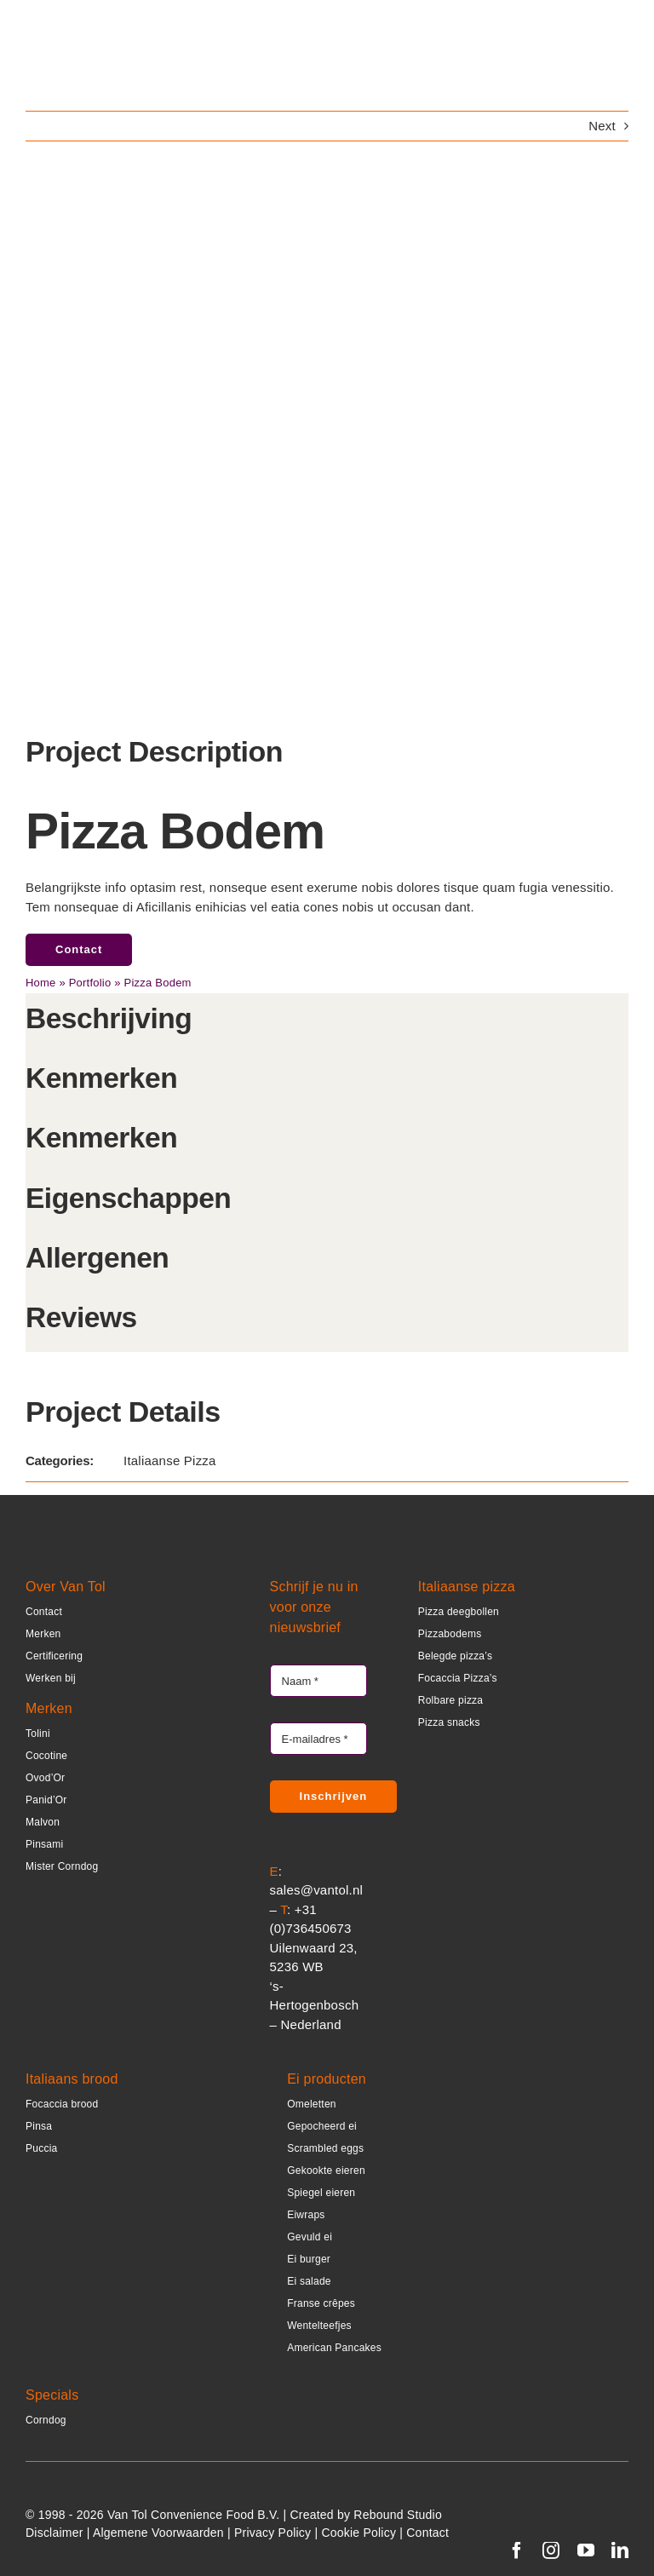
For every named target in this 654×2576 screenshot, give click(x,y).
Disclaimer (54, 2532)
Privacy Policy (272, 2532)
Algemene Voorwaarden (158, 2532)
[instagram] (550, 2550)
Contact (427, 2532)
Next (602, 125)
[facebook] (516, 2550)
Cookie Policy (358, 2532)
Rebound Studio (397, 2514)
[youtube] (585, 2550)
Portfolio (90, 982)
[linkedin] (619, 2550)
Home (41, 982)
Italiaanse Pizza (169, 1460)
